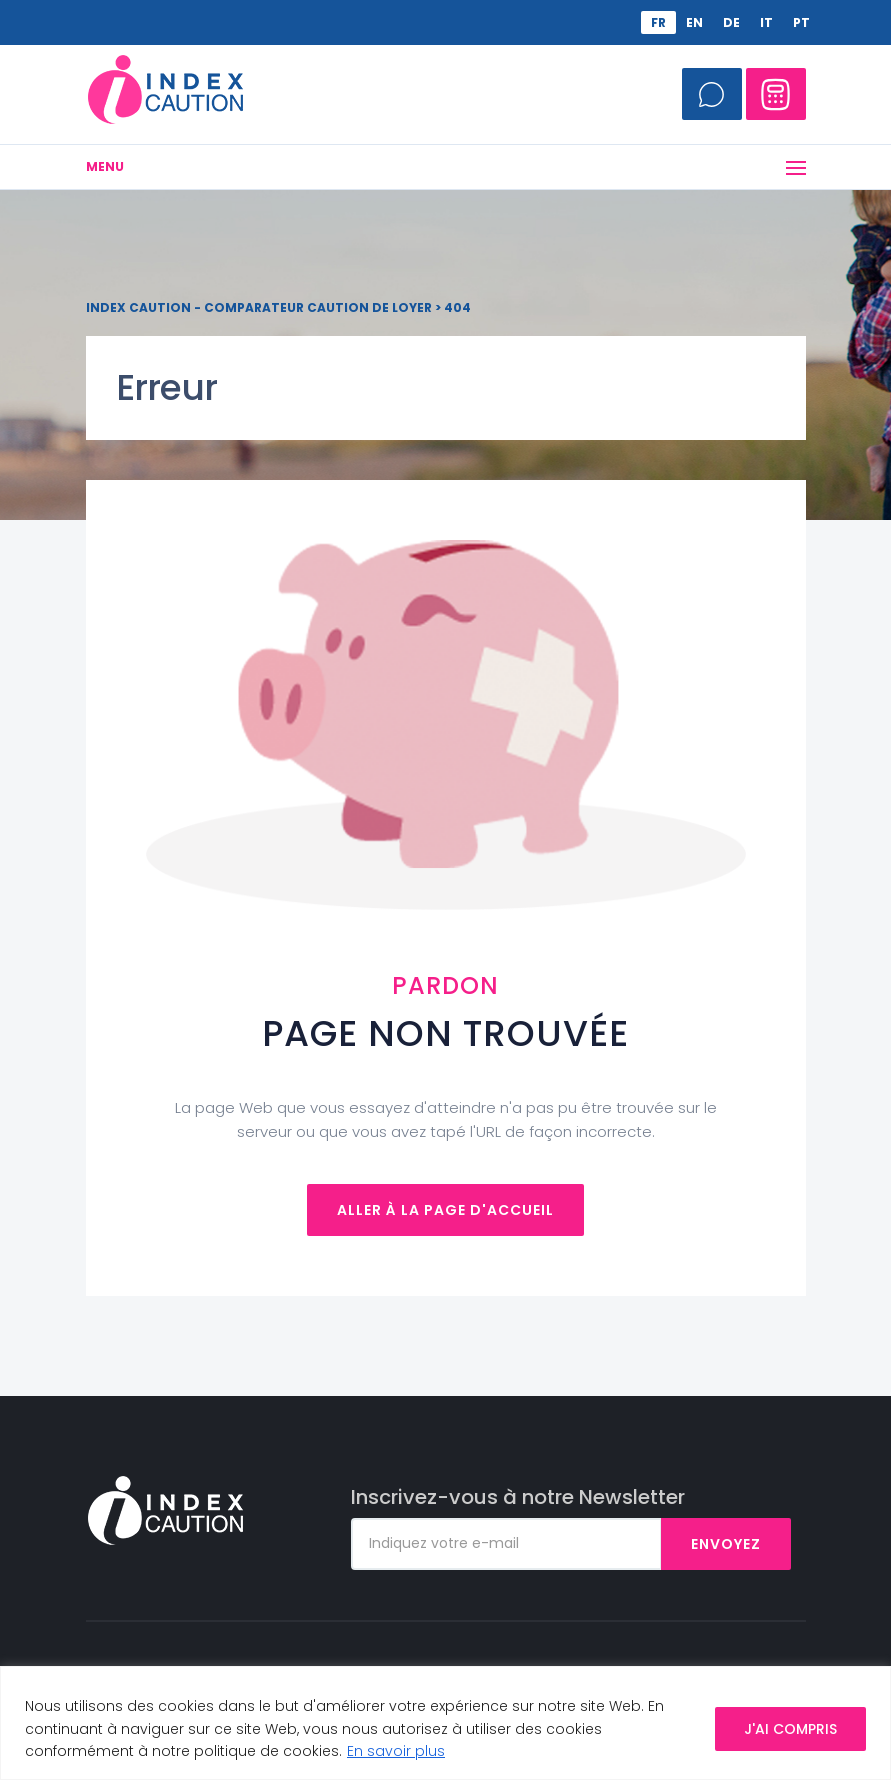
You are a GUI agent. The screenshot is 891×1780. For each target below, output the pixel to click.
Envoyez (726, 1544)
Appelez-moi (712, 94)
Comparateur (776, 94)
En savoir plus (396, 1751)
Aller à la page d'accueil (445, 1210)
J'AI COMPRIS (790, 1729)
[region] (445, 1723)
